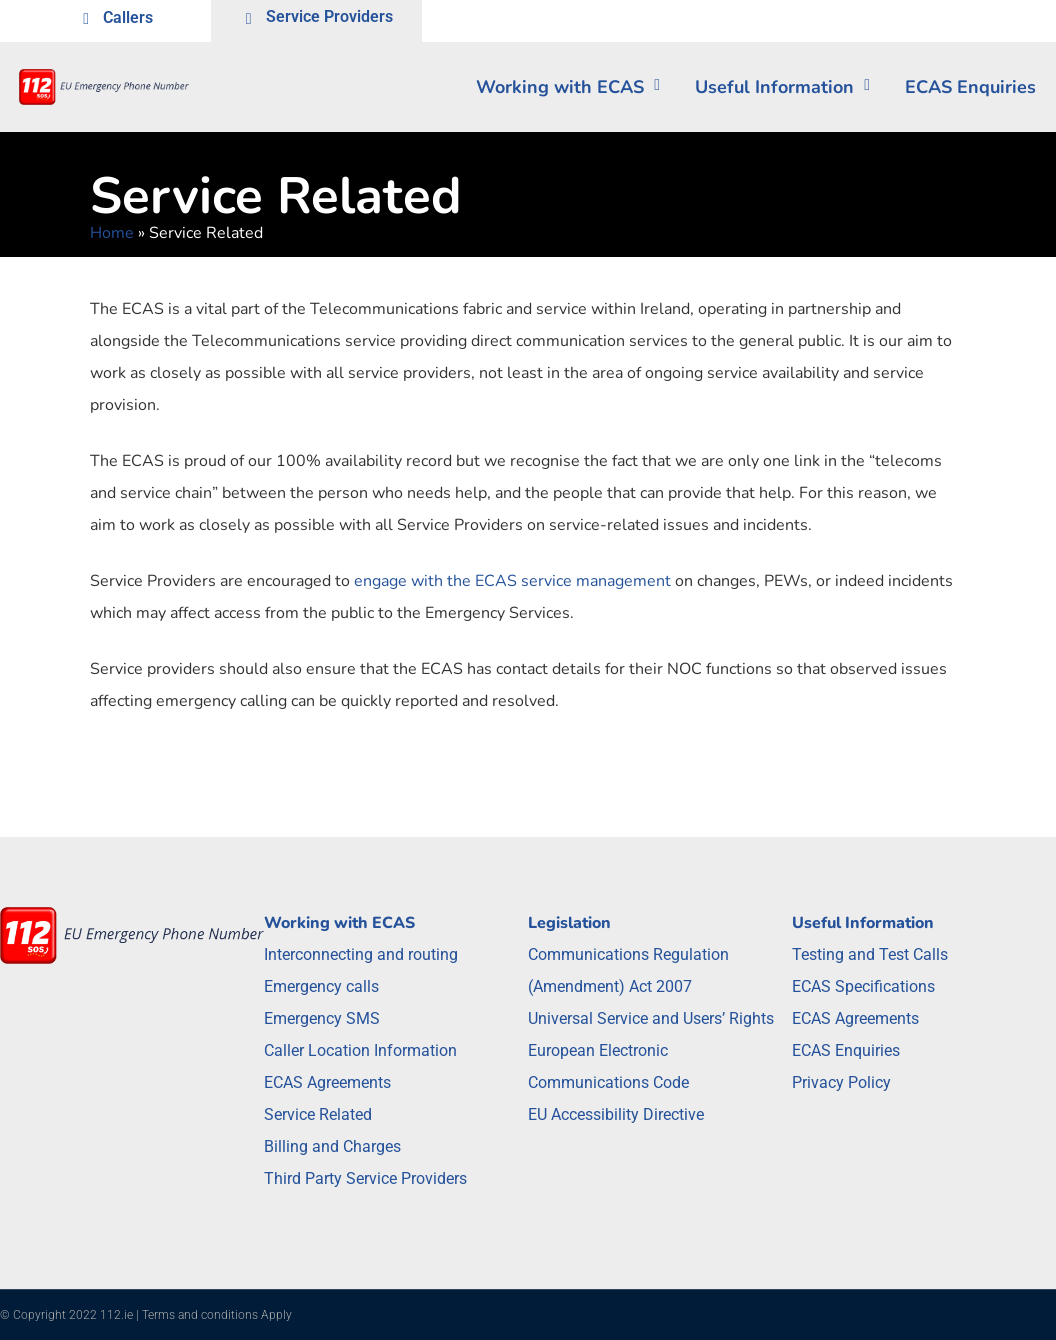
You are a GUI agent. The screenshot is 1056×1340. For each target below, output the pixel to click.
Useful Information (782, 87)
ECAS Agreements (327, 1082)
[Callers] (86, 21)
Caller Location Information (360, 1050)
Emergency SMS (322, 1018)
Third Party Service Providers (365, 1178)
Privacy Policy (841, 1082)
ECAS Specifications (863, 986)
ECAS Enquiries (846, 1050)
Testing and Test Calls (870, 954)
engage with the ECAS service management (512, 581)
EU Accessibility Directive (616, 1114)
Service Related (318, 1114)
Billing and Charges (332, 1146)
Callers (128, 17)
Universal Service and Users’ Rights (651, 1018)
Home (112, 233)
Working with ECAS (568, 87)
